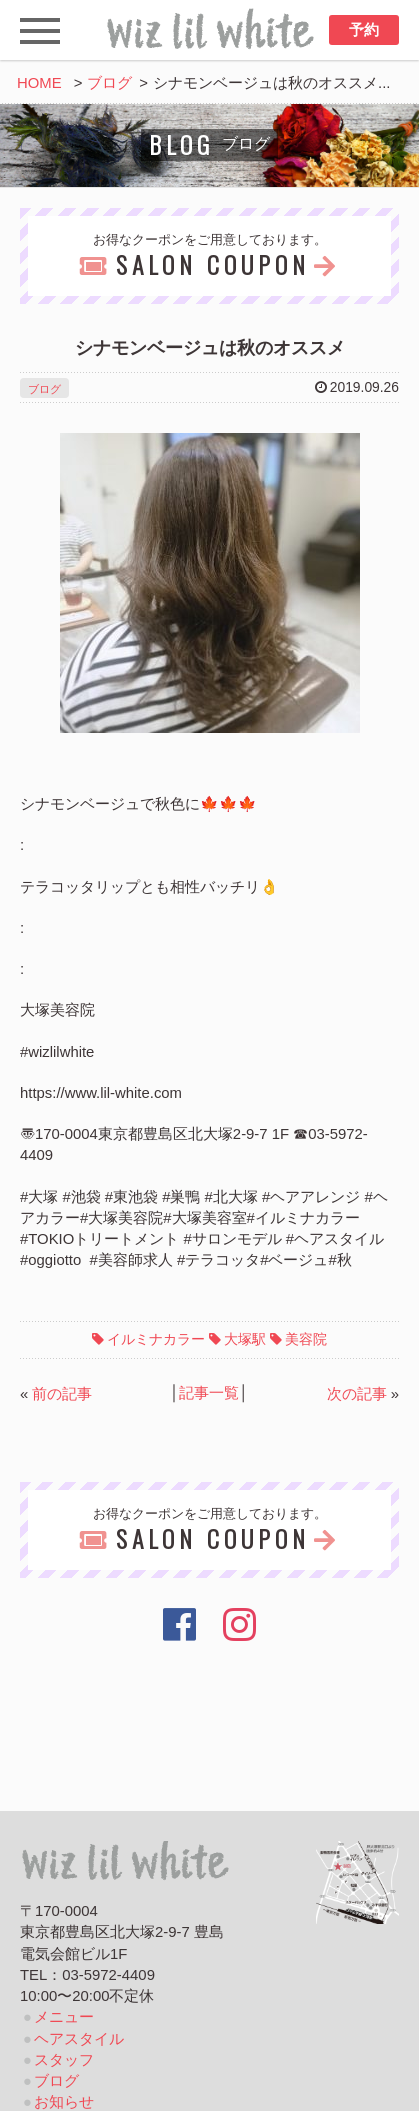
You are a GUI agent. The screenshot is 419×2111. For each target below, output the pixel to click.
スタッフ (64, 2060)
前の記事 (62, 1394)
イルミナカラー (156, 1339)
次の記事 (357, 1394)
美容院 (306, 1339)
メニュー (64, 2017)
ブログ (109, 83)
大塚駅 (245, 1339)
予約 (364, 30)
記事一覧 (209, 1393)
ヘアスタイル (79, 2039)
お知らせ (64, 2102)
